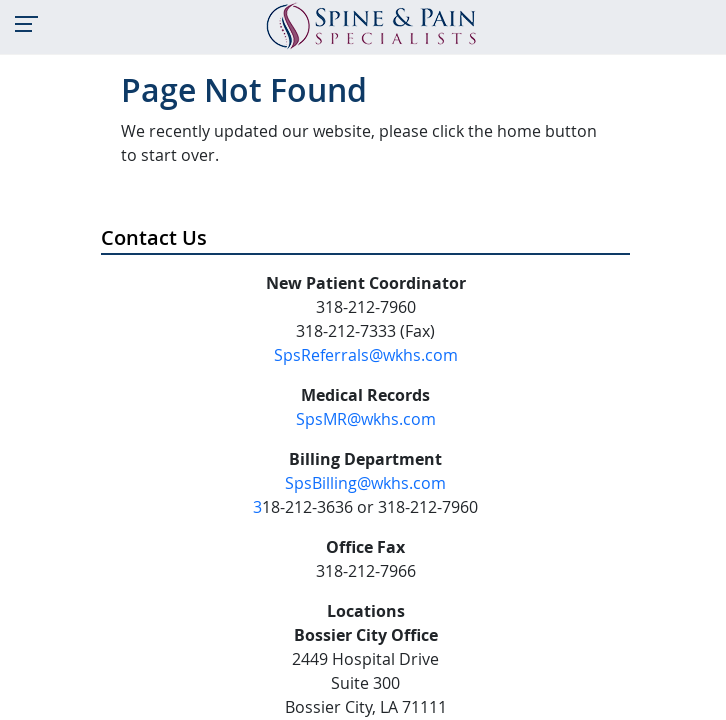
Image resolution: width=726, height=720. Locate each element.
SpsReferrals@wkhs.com (366, 355)
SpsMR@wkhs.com (366, 419)
